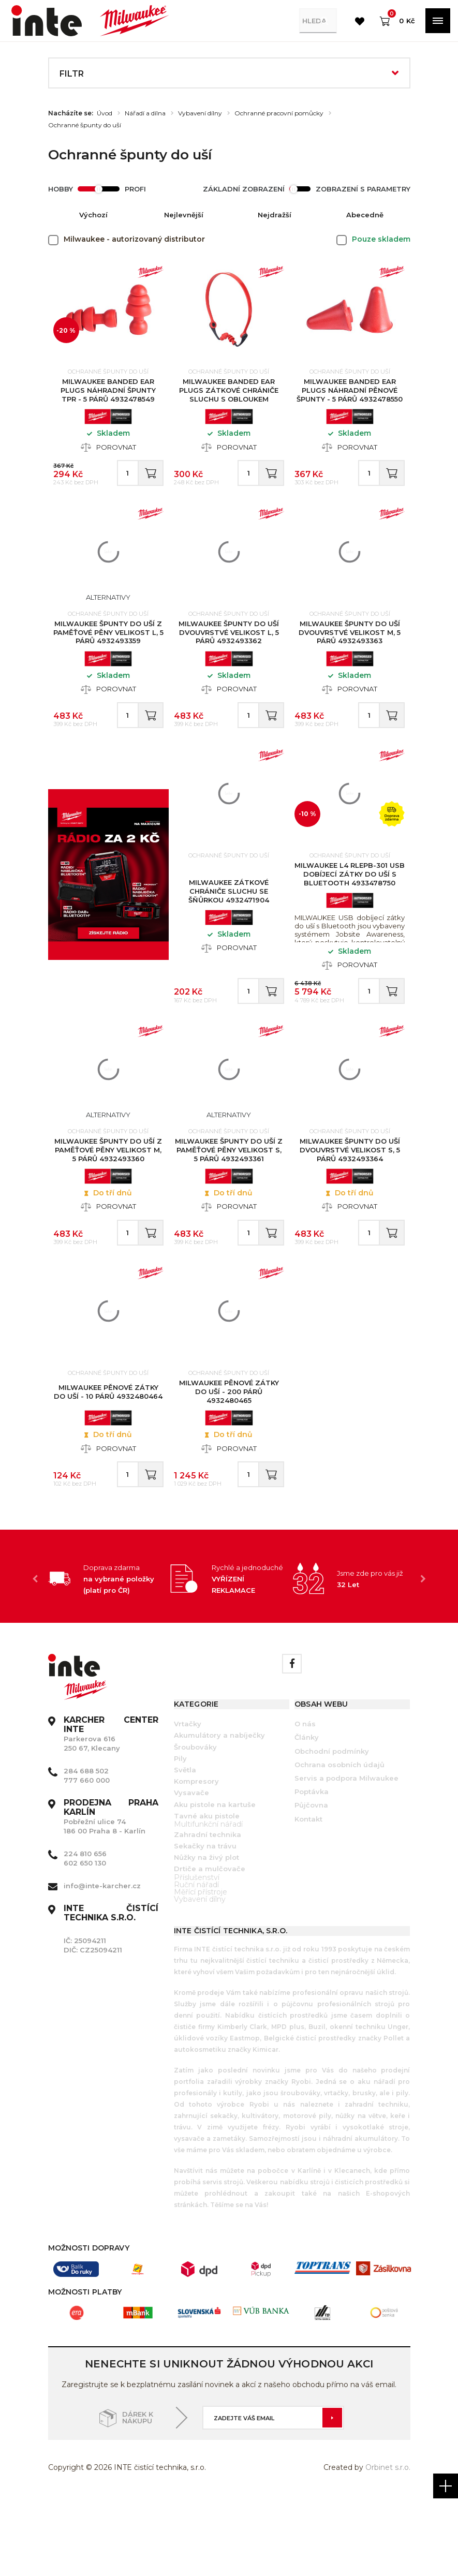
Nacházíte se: (70, 113)
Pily (180, 1836)
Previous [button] (35, 1656)
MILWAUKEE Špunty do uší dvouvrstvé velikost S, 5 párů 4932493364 (350, 1202)
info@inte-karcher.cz (102, 1964)
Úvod (104, 113)
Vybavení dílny (200, 113)
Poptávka (311, 1870)
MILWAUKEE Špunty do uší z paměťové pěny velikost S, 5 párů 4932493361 (229, 1202)
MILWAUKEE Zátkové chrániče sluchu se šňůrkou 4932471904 (228, 927)
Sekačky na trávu (205, 1924)
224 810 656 (85, 1932)
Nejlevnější (183, 215)
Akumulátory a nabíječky (219, 1813)
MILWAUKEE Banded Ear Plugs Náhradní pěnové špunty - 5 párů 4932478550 (350, 395)
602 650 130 (85, 1941)
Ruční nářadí (196, 1962)
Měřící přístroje (200, 1969)
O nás (305, 1802)
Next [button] (423, 1656)
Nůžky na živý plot (206, 1935)
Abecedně (364, 215)
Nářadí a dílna (145, 113)
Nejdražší (274, 215)
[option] (108, 1656)
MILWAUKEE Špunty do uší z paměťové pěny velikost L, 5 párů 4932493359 (108, 652)
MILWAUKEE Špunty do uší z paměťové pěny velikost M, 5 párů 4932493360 (108, 1202)
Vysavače (191, 1871)
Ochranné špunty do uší (84, 125)
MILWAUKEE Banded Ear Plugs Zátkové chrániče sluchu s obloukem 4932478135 (228, 399)
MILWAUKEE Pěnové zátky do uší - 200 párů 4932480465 (229, 1459)
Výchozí (93, 215)
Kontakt (308, 1896)
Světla (185, 1848)
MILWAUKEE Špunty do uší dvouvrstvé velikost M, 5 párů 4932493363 (350, 652)
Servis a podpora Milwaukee (346, 1856)
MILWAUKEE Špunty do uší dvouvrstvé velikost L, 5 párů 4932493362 (229, 652)
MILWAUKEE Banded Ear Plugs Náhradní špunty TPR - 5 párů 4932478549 (108, 395)
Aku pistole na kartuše (215, 1882)
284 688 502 (86, 1849)
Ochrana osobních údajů (339, 1842)
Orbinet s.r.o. (387, 2545)
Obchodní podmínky (331, 1829)
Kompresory (196, 1859)
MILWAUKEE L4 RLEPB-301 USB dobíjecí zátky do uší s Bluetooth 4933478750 (350, 910)
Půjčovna (311, 1883)
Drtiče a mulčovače (209, 1947)
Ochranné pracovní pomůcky (278, 113)
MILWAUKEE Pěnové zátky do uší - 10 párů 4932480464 (108, 1459)
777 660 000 (87, 1858)
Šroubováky (195, 1824)
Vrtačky (187, 1802)
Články (306, 1815)
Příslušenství (196, 1955)
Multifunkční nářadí (208, 1902)
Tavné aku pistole (207, 1893)
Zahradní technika (207, 1912)
